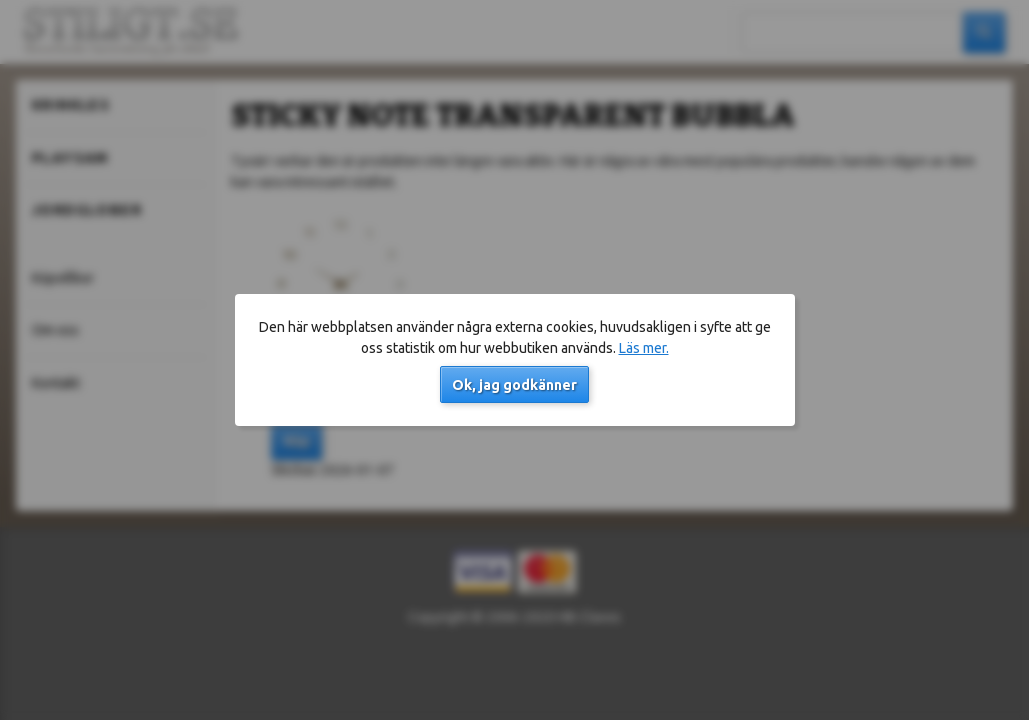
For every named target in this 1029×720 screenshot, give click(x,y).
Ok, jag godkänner (514, 385)
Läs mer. (644, 348)
